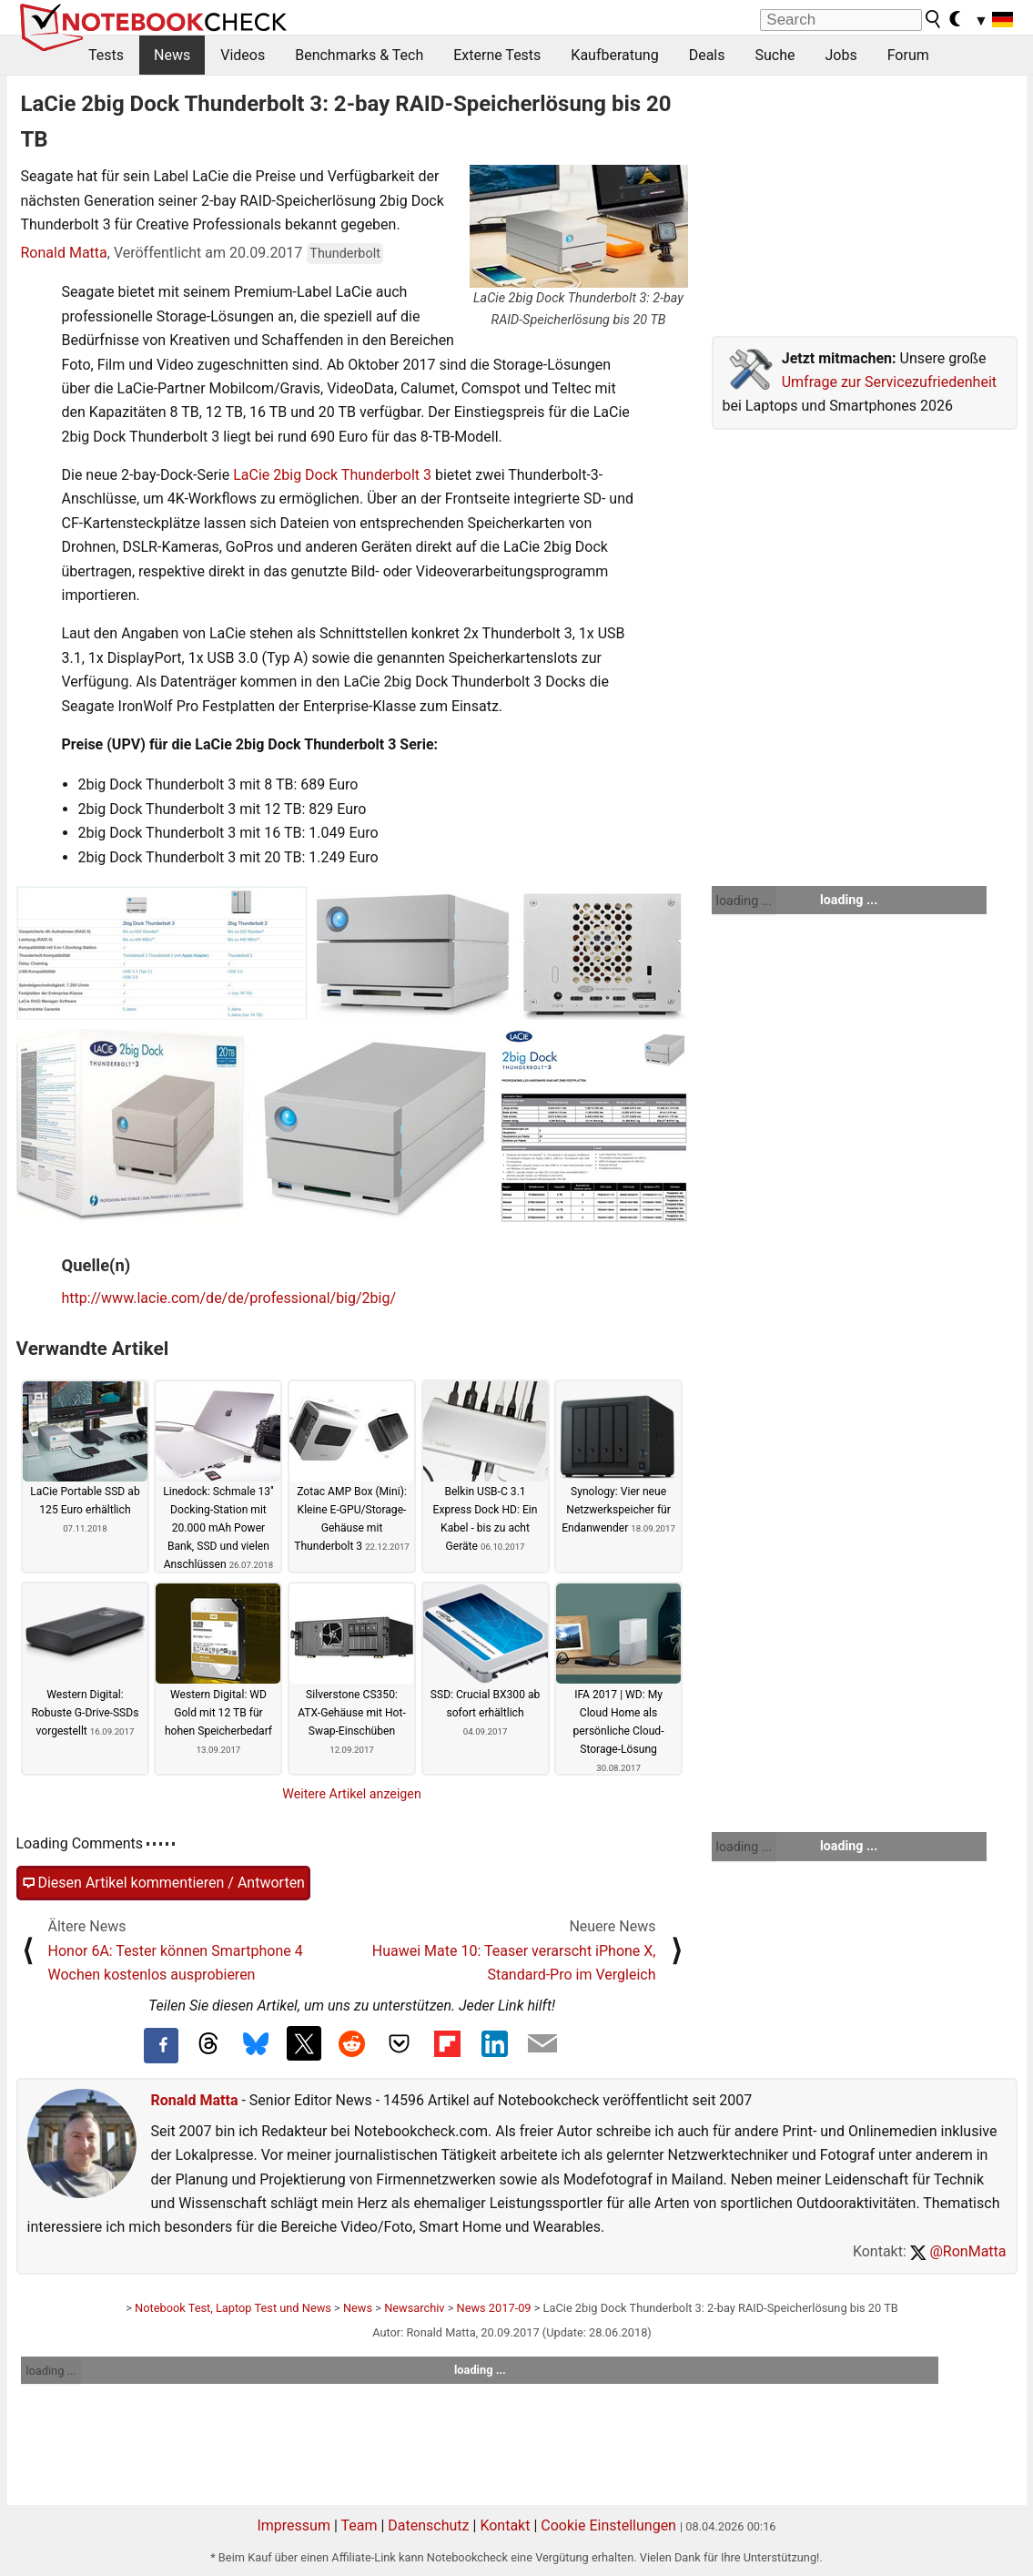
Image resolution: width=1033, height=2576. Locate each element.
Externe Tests (497, 55)
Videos (242, 55)
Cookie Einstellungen (608, 2525)
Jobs (840, 55)
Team (358, 2525)
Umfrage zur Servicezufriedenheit (889, 382)
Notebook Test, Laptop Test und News (233, 2308)
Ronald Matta (64, 252)
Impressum (293, 2525)
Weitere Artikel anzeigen (351, 1794)
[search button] (934, 19)
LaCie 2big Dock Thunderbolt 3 (332, 475)
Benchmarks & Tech (359, 55)
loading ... (744, 900)
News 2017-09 (494, 2308)
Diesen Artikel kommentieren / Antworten (163, 1883)
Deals (707, 55)
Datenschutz (428, 2525)
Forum (908, 55)
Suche (774, 55)
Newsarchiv (414, 2308)
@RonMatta (958, 2251)
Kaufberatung (614, 55)
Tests (106, 55)
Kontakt (505, 2525)
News (172, 55)
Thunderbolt (344, 253)
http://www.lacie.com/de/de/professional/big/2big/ (229, 1298)
